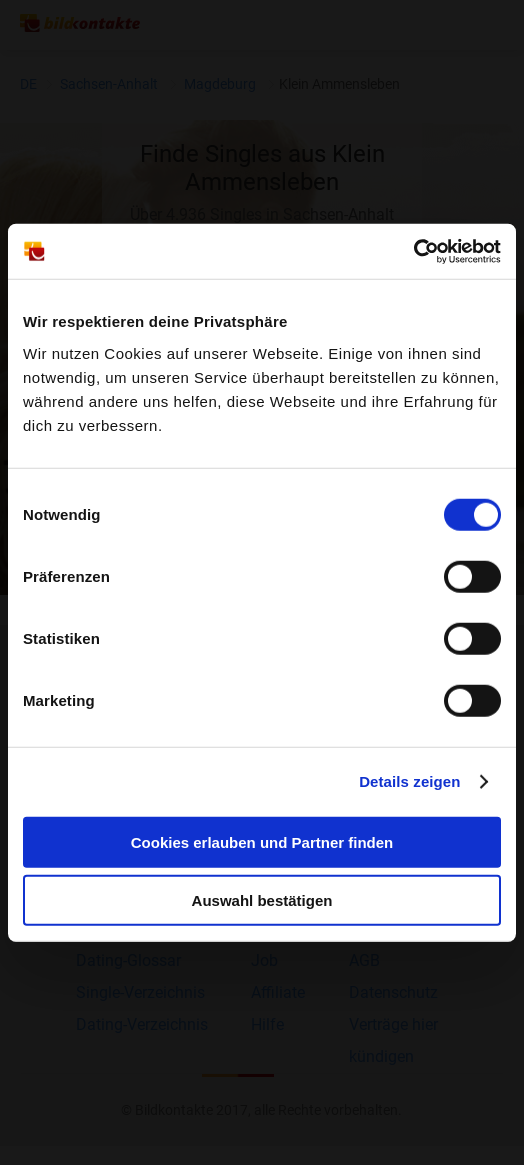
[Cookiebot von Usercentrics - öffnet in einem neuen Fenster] (413, 251)
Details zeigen (409, 781)
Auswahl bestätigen (262, 900)
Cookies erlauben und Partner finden (262, 841)
